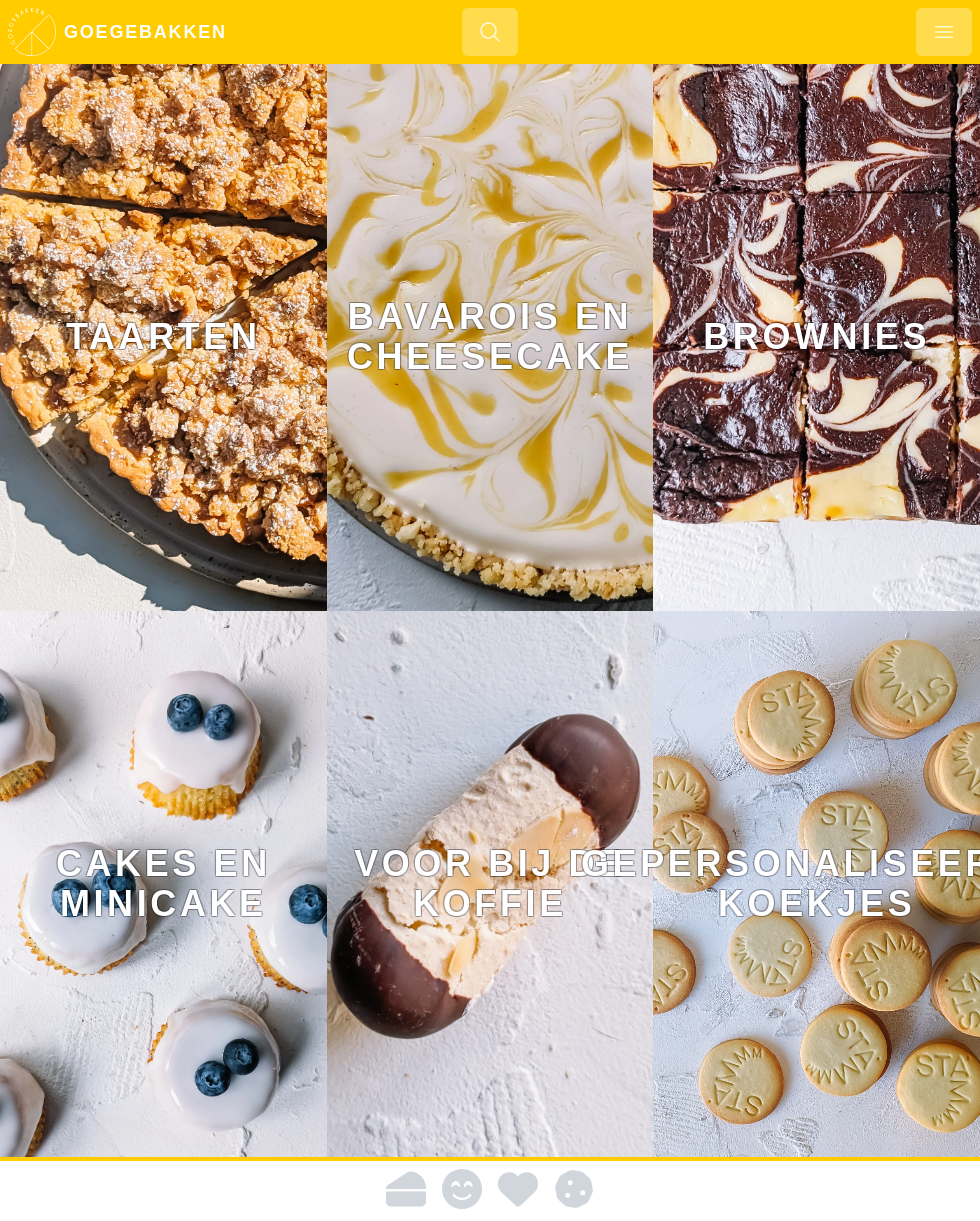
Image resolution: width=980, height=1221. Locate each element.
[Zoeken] (490, 32)
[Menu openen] (944, 32)
